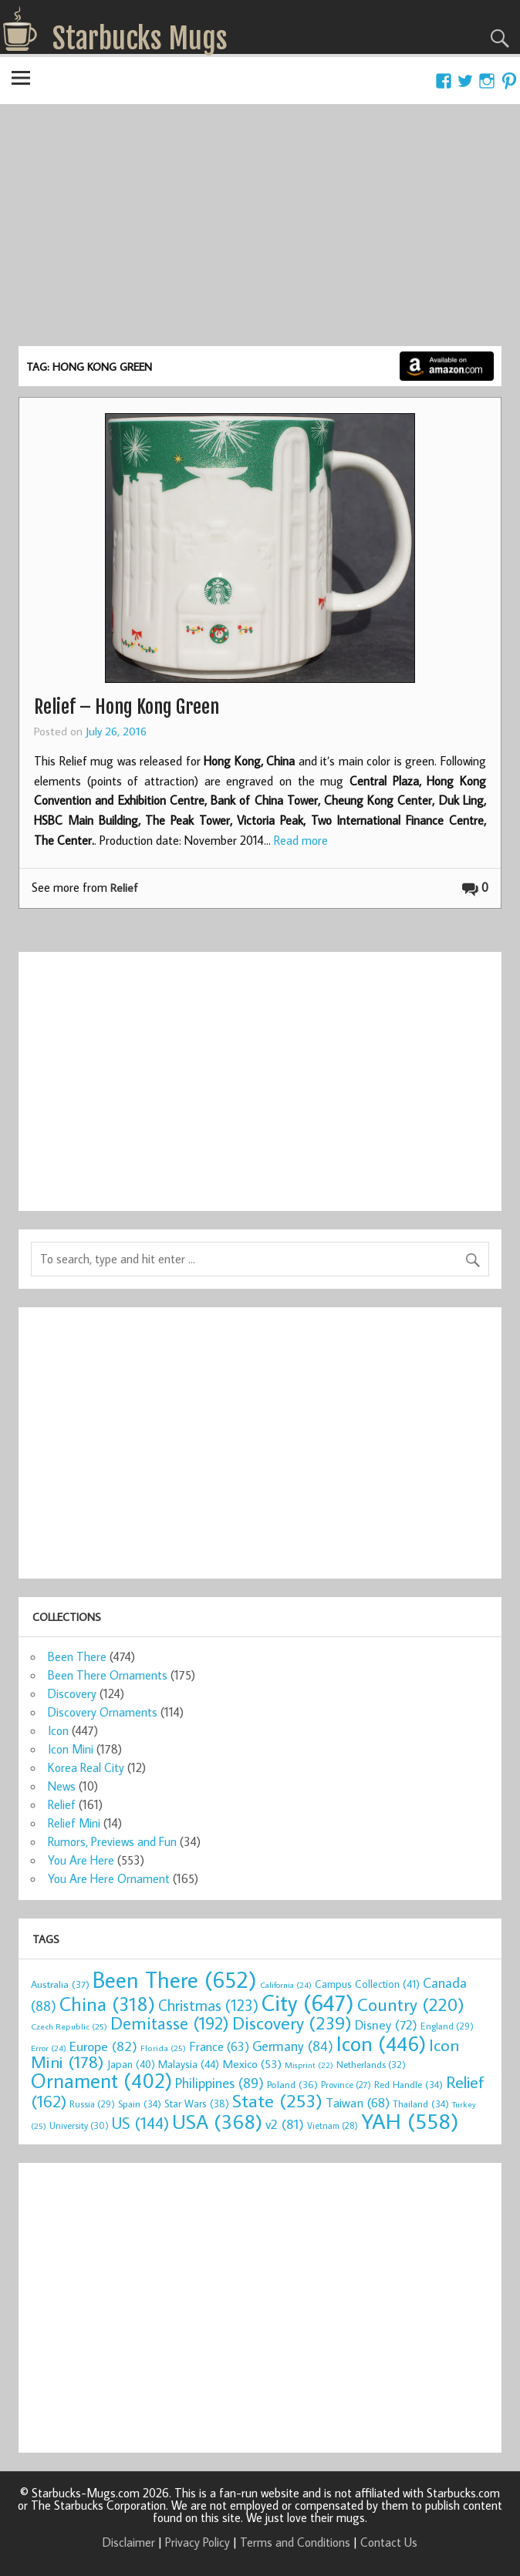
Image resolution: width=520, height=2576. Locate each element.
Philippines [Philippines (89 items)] (219, 2082)
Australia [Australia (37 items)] (60, 1984)
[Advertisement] (260, 230)
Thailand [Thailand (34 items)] (421, 2103)
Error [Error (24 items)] (48, 2048)
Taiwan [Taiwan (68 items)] (358, 2102)
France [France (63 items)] (219, 2046)
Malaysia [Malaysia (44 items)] (188, 2063)
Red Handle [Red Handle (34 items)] (408, 2084)
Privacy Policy (197, 2542)
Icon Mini (70, 1749)
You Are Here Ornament (109, 1878)
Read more (301, 840)
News (62, 1786)
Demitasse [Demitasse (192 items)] (169, 2023)
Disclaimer (129, 2542)
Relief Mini (74, 1823)
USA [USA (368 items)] (217, 2121)
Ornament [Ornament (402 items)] (101, 2080)
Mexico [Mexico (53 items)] (252, 2063)
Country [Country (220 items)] (410, 2004)
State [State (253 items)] (277, 2100)
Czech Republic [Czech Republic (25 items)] (69, 2026)
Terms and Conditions (295, 2542)
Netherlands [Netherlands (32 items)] (371, 2064)
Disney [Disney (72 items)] (386, 2024)
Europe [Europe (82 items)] (103, 2046)
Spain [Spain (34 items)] (139, 2103)
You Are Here (81, 1860)
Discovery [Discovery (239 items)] (292, 2022)
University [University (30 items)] (79, 2125)
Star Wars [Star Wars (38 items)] (196, 2103)
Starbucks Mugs (140, 38)
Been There (77, 1656)
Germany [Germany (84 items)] (292, 2046)
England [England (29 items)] (447, 2025)
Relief (123, 887)
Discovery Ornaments (102, 1712)
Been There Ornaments (107, 1675)
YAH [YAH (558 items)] (410, 2121)
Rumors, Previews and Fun (112, 1841)
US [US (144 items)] (140, 2123)
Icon (58, 1730)
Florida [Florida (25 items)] (163, 2047)
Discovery (72, 1693)
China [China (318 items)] (107, 2003)
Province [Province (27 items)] (346, 2084)
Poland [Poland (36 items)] (292, 2084)
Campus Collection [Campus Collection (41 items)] (367, 1984)
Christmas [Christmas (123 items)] (208, 2005)
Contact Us (388, 2542)
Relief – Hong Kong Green (126, 706)
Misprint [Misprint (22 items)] (309, 2065)
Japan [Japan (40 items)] (131, 2064)
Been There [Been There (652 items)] (175, 1979)
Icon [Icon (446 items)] (381, 2043)
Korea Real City (86, 1767)
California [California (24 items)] (286, 1984)
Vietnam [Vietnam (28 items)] (332, 2125)
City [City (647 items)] (308, 2002)
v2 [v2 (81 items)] (284, 2124)
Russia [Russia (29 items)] (92, 2103)
